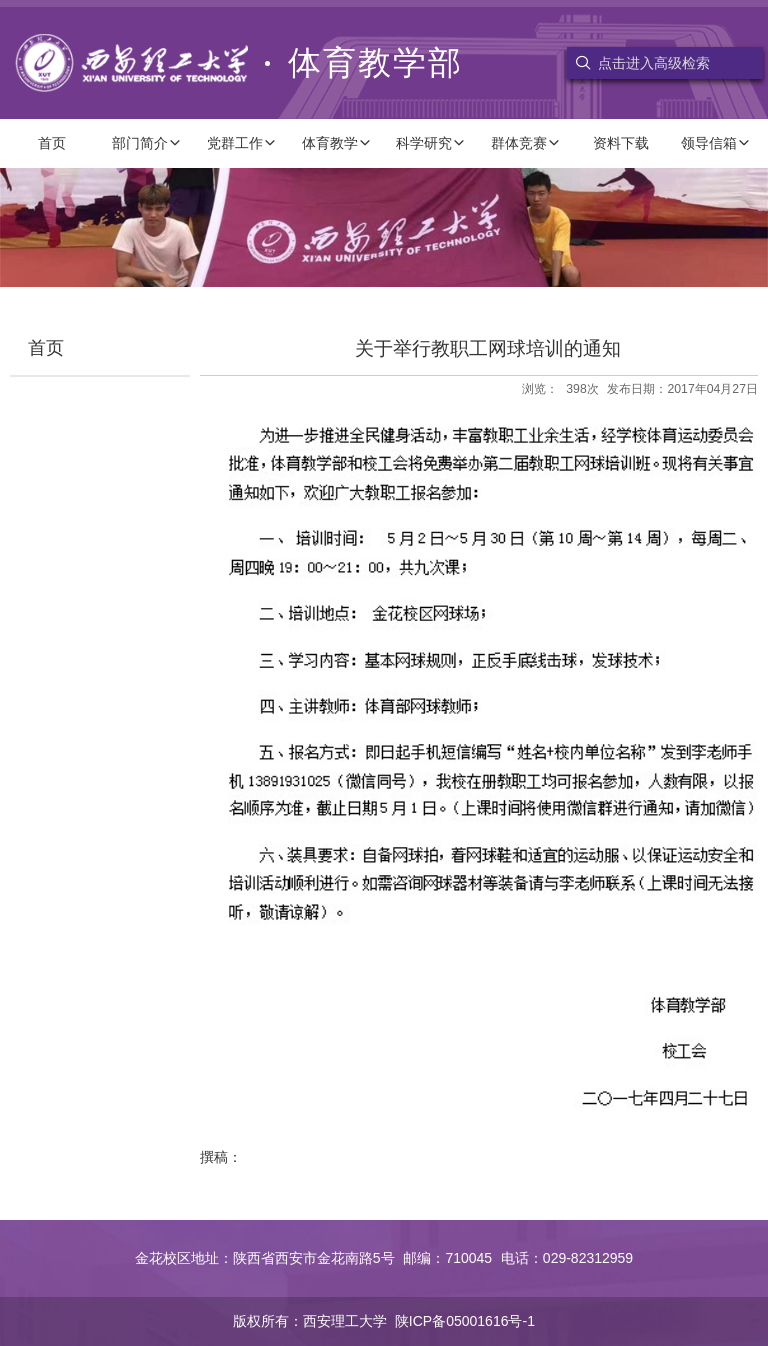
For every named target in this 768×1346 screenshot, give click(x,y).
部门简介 (147, 143)
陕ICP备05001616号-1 (465, 1321)
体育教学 (337, 143)
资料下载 (621, 143)
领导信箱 (716, 143)
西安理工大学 (345, 1321)
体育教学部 (239, 63)
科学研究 (431, 143)
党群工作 (242, 143)
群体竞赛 (526, 143)
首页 (52, 143)
